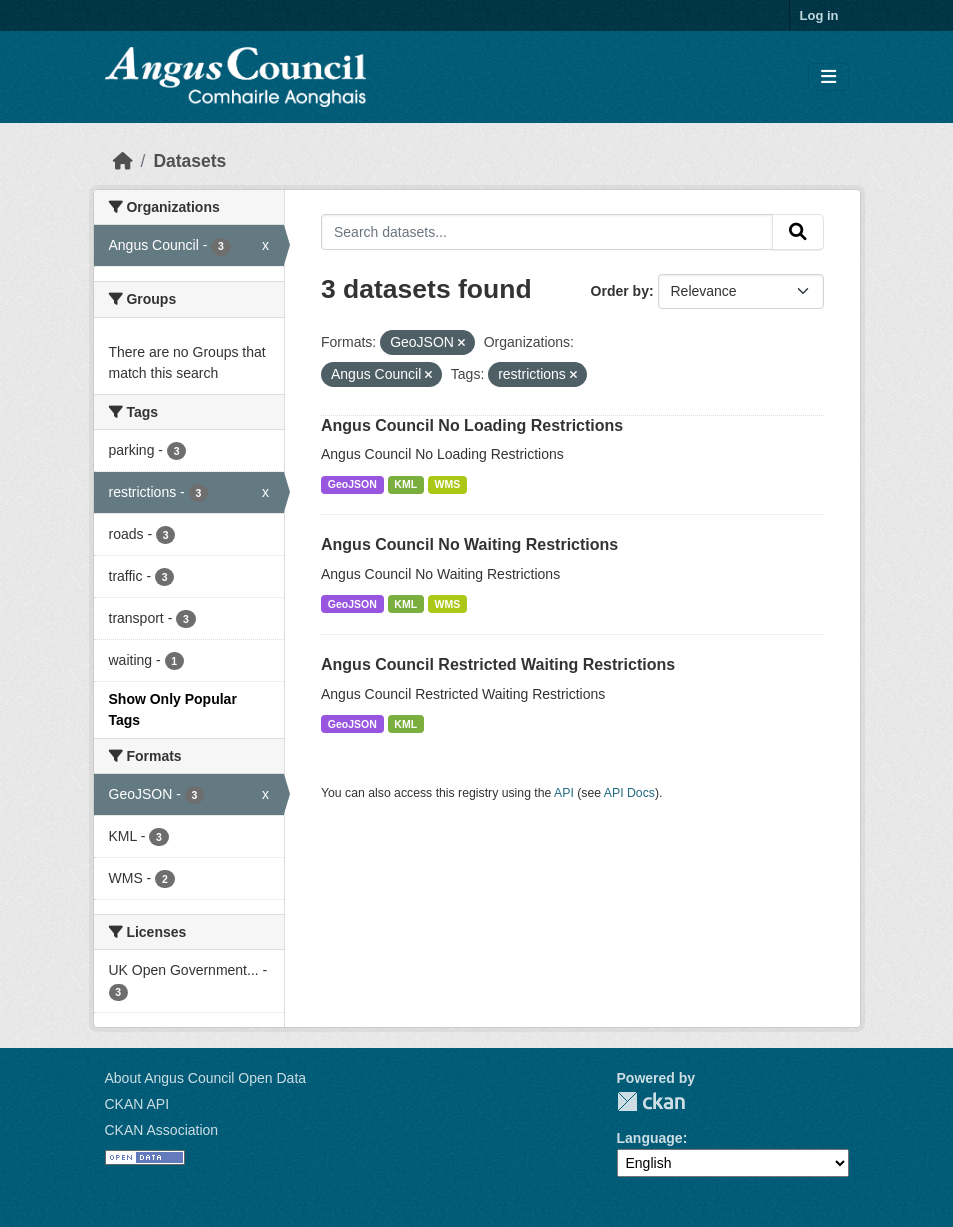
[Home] (123, 161)
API (564, 793)
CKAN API (137, 1104)
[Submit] (798, 232)
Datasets (189, 161)
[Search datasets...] (547, 232)
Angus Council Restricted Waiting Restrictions (498, 664)
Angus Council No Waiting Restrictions (469, 544)
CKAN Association (162, 1130)
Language (650, 1138)
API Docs (629, 793)
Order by (620, 291)
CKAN (651, 1101)
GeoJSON (352, 484)
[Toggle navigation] (828, 77)
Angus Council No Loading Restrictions (472, 425)
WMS (448, 484)
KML (405, 484)
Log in (819, 15)
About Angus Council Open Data (206, 1078)
